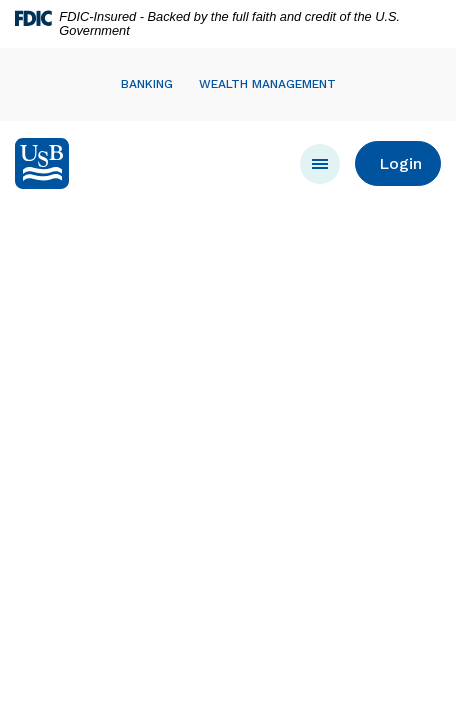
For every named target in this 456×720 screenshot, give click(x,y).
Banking (147, 84)
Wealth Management (267, 84)
